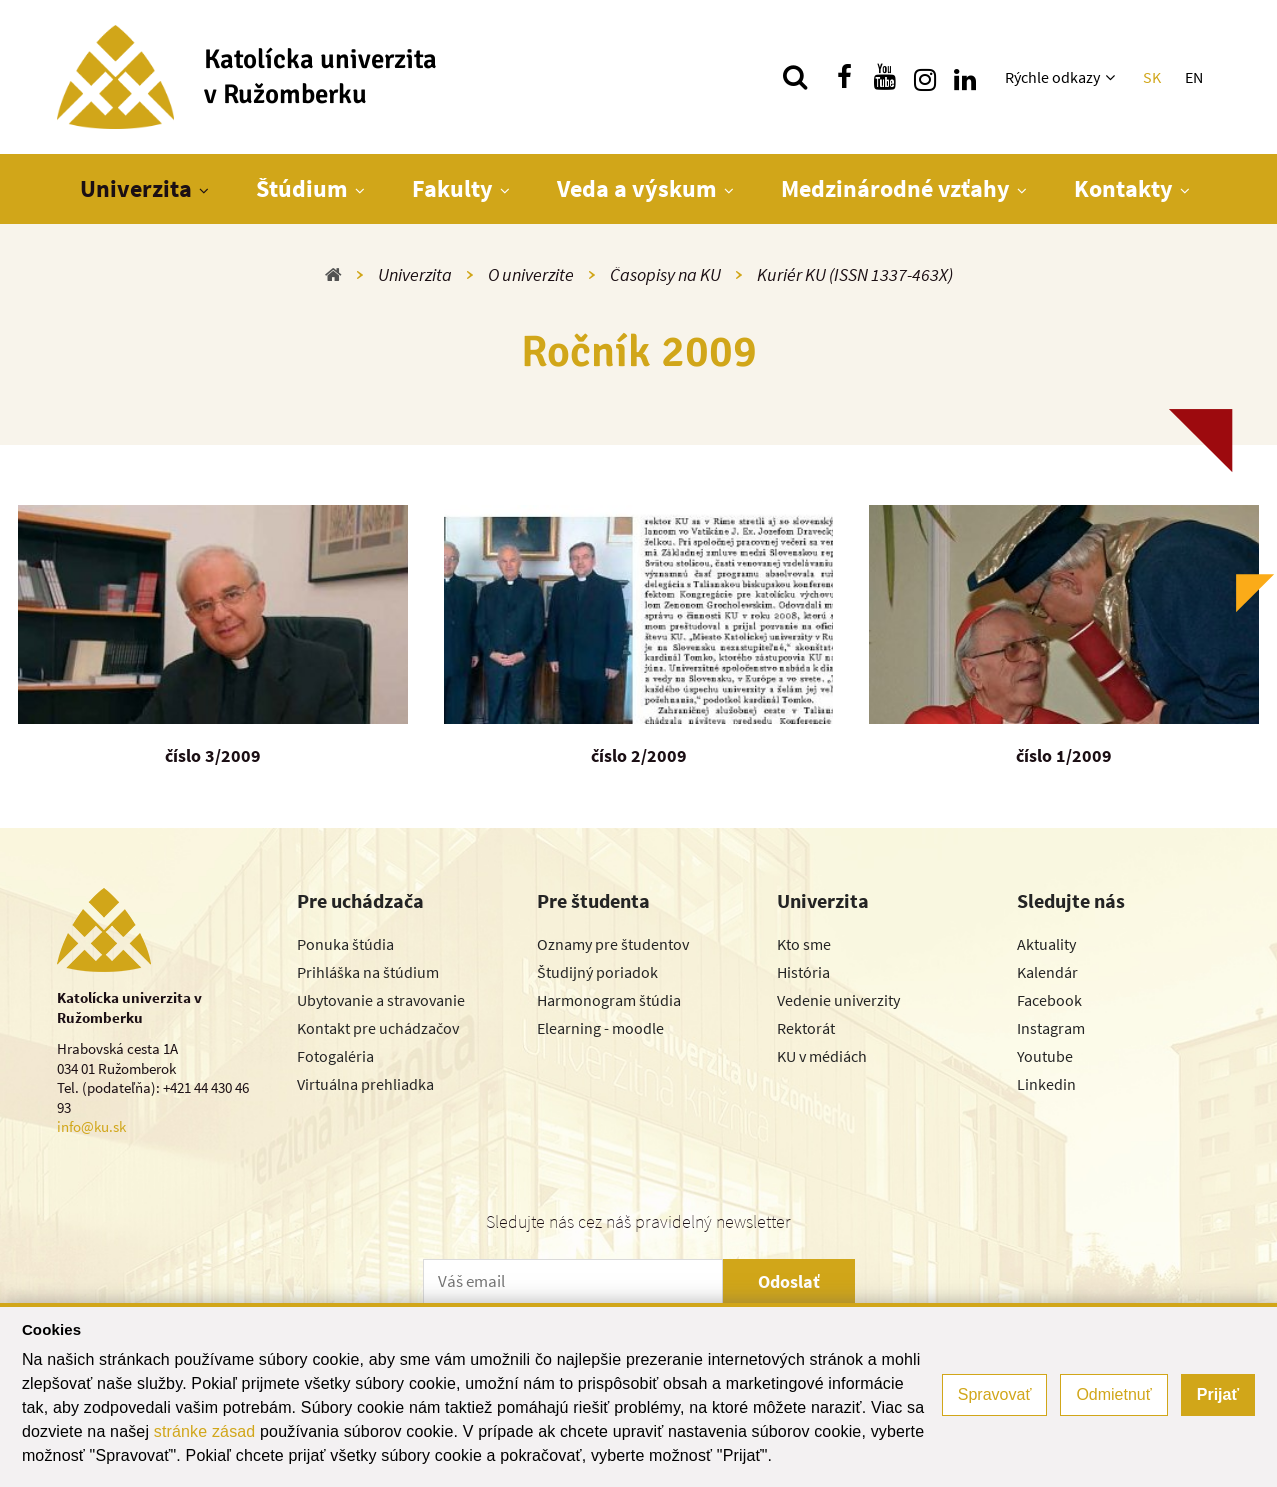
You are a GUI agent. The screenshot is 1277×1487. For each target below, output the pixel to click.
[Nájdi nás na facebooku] (845, 77)
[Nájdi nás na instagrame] (925, 77)
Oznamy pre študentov (613, 944)
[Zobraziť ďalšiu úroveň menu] (1112, 77)
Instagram (1051, 1028)
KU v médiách (822, 1056)
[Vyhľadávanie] (795, 77)
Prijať (1218, 1394)
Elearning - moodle (600, 1028)
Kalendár (1047, 972)
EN (1194, 77)
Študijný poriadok (597, 972)
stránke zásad (205, 1431)
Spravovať (995, 1394)
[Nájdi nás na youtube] (885, 77)
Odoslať (789, 1281)
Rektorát (806, 1028)
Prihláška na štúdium (368, 972)
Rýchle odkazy (1052, 77)
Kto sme (804, 944)
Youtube (1045, 1056)
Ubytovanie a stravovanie (381, 1000)
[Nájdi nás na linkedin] (965, 77)
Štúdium (302, 188)
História (803, 972)
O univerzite (531, 274)
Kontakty (1123, 188)
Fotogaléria (335, 1056)
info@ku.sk (91, 1126)
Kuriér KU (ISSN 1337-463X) (855, 274)
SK (1152, 77)
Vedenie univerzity (838, 1000)
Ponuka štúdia (345, 944)
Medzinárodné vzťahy (895, 188)
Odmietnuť (1113, 1394)
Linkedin (1046, 1084)
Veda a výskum (637, 188)
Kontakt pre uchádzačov (378, 1028)
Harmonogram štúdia (609, 1000)
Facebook (1049, 1000)
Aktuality (1046, 944)
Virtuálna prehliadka (365, 1084)
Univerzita (136, 188)
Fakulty (452, 188)
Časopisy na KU (665, 274)
